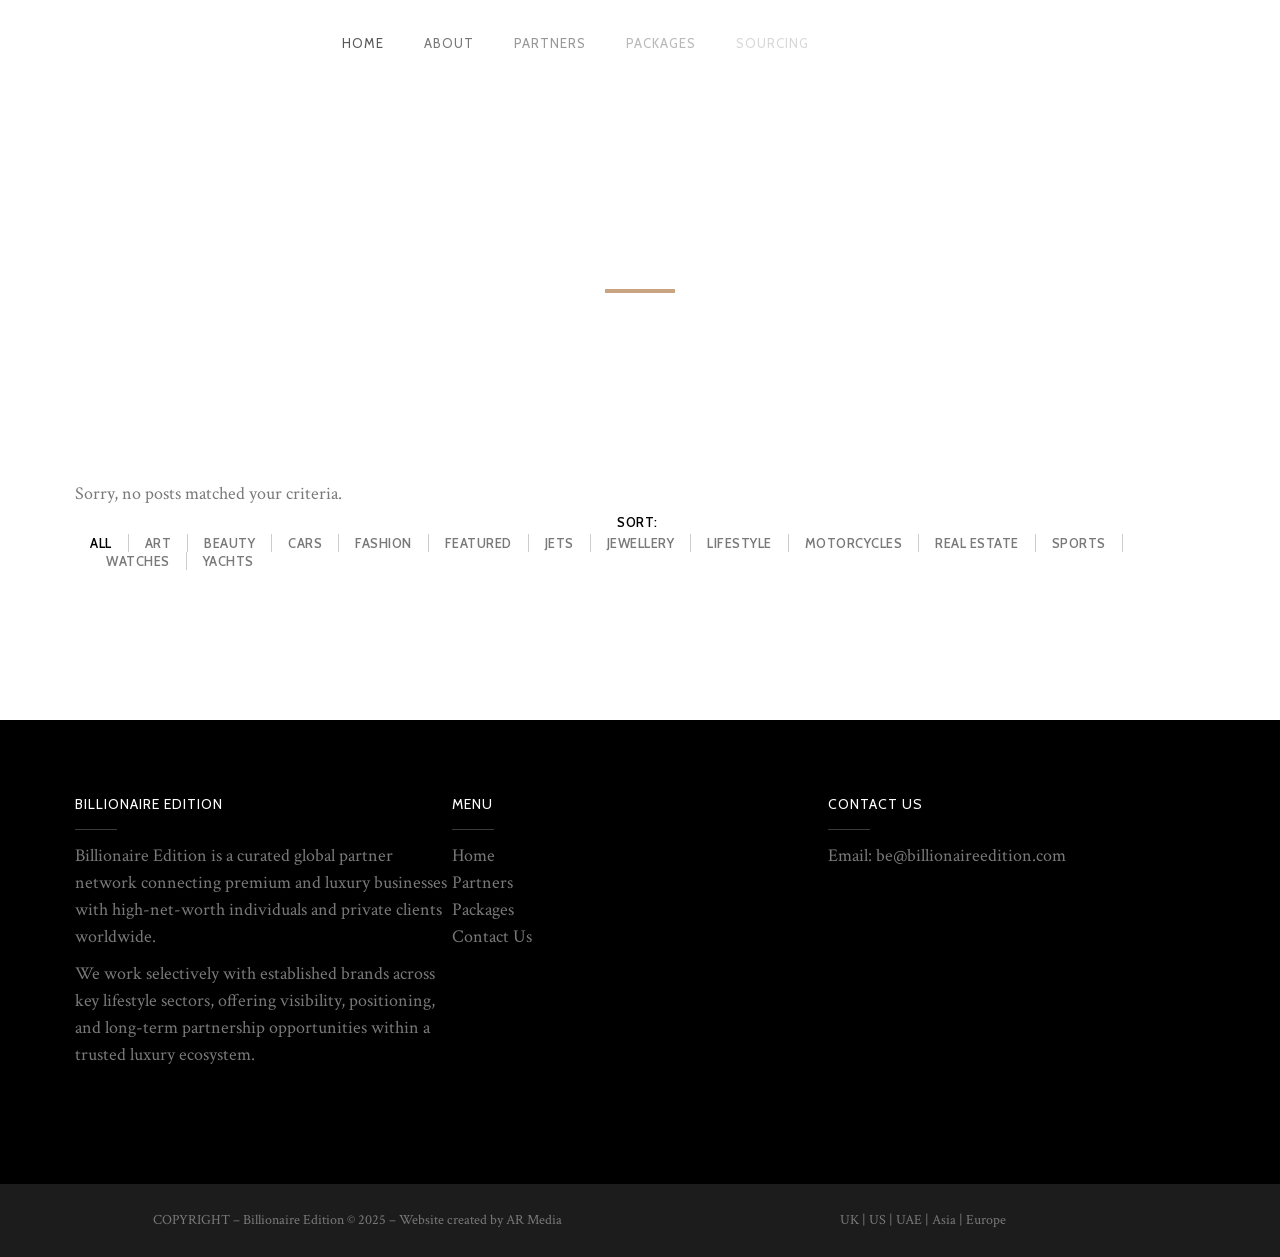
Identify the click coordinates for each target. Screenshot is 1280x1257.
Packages (483, 909)
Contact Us (492, 936)
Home (473, 855)
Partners (482, 882)
